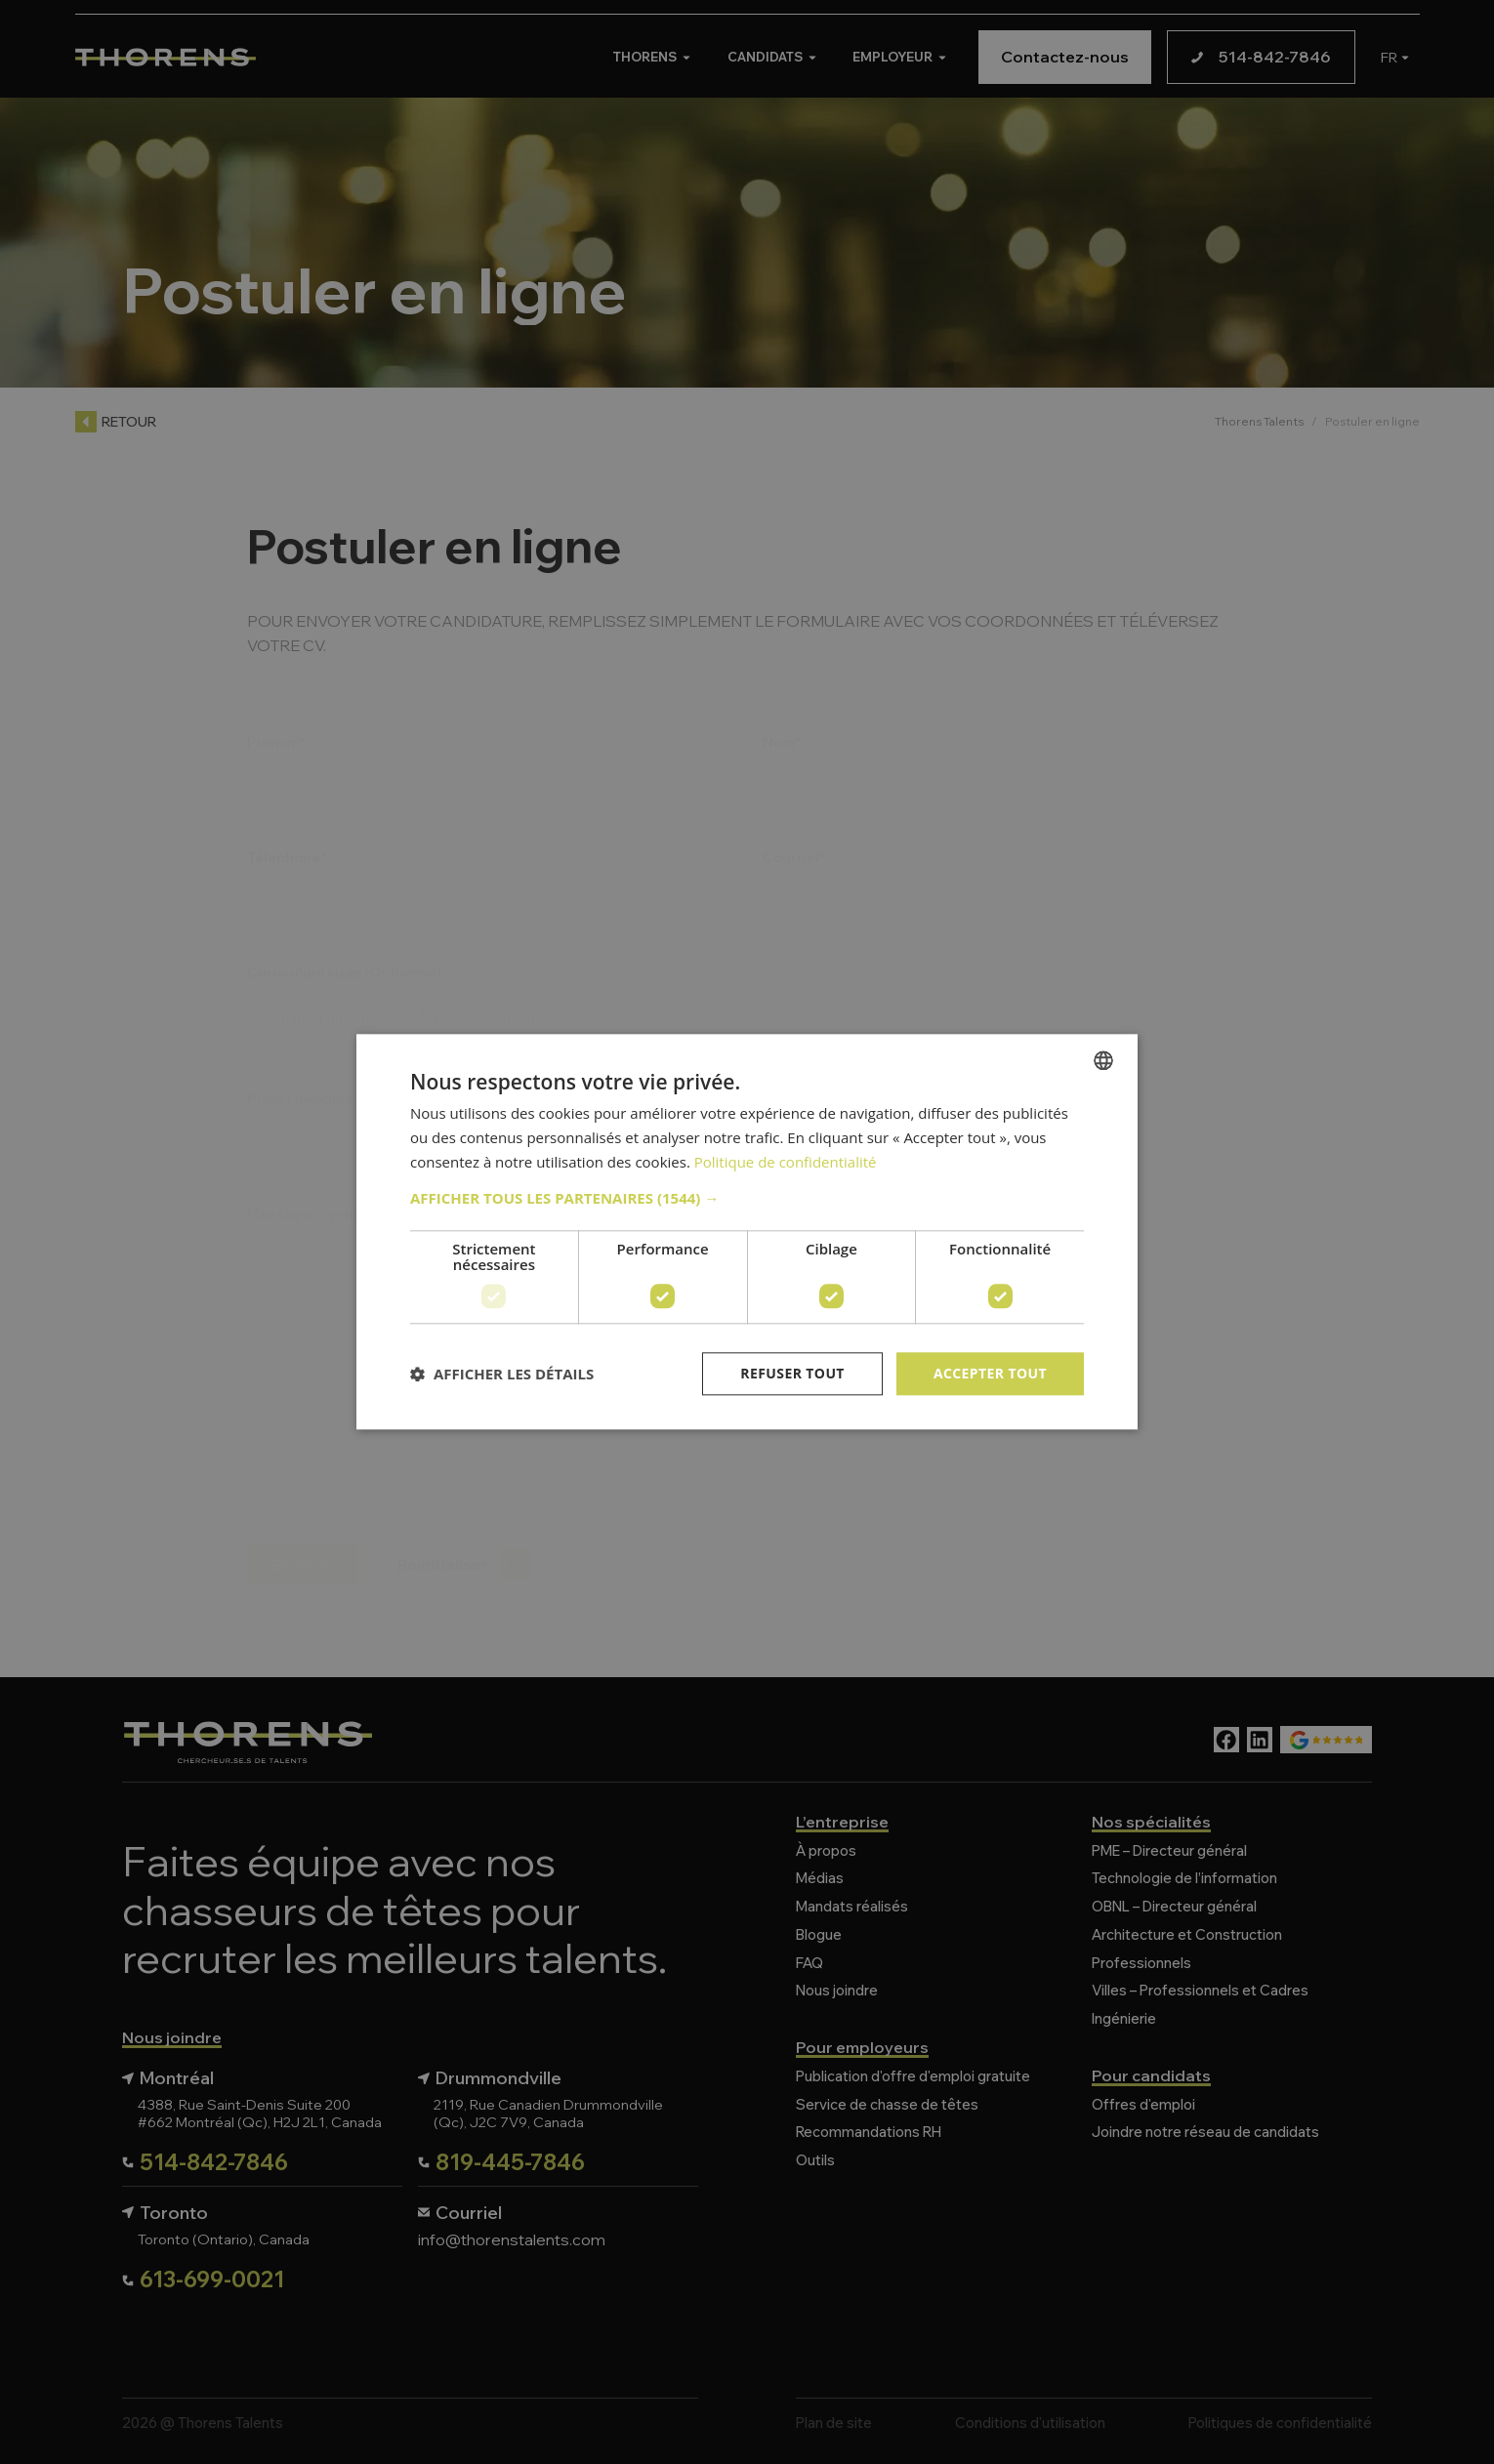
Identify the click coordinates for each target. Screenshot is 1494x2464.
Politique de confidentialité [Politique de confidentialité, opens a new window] (785, 1161)
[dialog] (747, 1232)
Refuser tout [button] (792, 1373)
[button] (747, 1198)
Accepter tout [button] (990, 1373)
